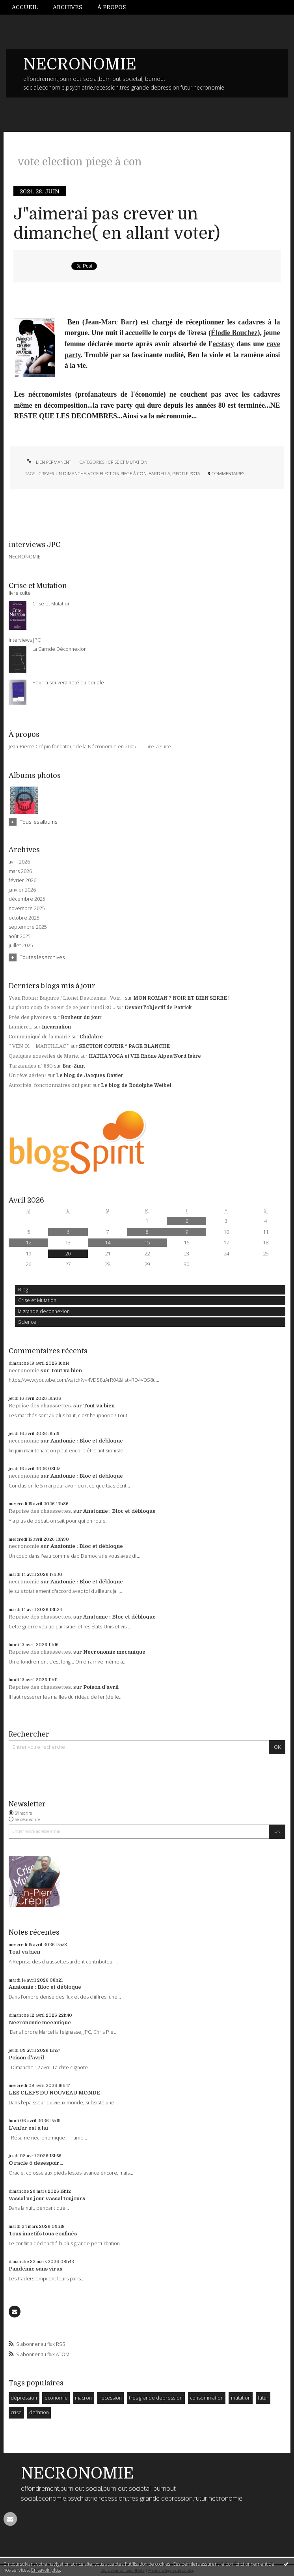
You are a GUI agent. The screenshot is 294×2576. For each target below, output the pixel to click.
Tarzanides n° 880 (31, 1066)
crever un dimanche (62, 473)
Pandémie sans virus (35, 2269)
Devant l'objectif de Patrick (158, 1007)
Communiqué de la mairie (39, 1037)
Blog (23, 1289)
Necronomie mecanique (114, 1652)
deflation (39, 2412)
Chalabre (91, 1037)
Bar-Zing (73, 1066)
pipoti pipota (186, 473)
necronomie (24, 1370)
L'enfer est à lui (28, 2128)
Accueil (25, 7)
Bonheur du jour (81, 1017)
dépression (24, 2397)
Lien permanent (48, 462)
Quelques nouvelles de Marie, (44, 1056)
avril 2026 (19, 862)
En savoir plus (45, 2570)
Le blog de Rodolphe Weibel (136, 1085)
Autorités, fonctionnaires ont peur (50, 1085)
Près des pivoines (30, 1017)
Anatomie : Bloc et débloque (86, 1441)
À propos (111, 7)
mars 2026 (20, 871)
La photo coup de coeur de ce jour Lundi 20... (62, 1007)
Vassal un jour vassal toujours (47, 2198)
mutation (241, 2397)
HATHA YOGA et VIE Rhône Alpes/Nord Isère (145, 1056)
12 (28, 1242)
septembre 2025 (28, 927)
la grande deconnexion (44, 1311)
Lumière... (20, 1027)
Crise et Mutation (37, 1300)
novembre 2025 (27, 908)
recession (110, 2397)
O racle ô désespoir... (36, 2163)
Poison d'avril (101, 1687)
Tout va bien (66, 1370)
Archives (67, 7)
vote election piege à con (117, 473)
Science (27, 1322)
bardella (159, 473)
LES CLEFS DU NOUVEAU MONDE (54, 2093)
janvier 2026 (22, 890)
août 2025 (20, 936)
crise (16, 2412)
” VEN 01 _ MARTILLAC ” (39, 1046)
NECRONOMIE (79, 64)
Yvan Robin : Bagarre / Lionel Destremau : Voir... (66, 998)
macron (83, 2397)
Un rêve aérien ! (28, 1075)
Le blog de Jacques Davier (89, 1075)
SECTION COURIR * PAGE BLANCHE (124, 1046)
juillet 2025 (21, 945)
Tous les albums (38, 821)
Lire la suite (158, 746)
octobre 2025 (24, 918)
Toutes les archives (42, 957)
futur (263, 2397)
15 (147, 1242)
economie (56, 2397)
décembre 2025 (27, 899)
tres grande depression (155, 2397)
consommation (206, 2397)
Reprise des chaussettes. (40, 1406)
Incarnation (56, 1027)
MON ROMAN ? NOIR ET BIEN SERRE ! (181, 998)
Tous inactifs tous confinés (43, 2234)
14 (107, 1242)
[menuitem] (28, 7)
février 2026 (22, 880)
